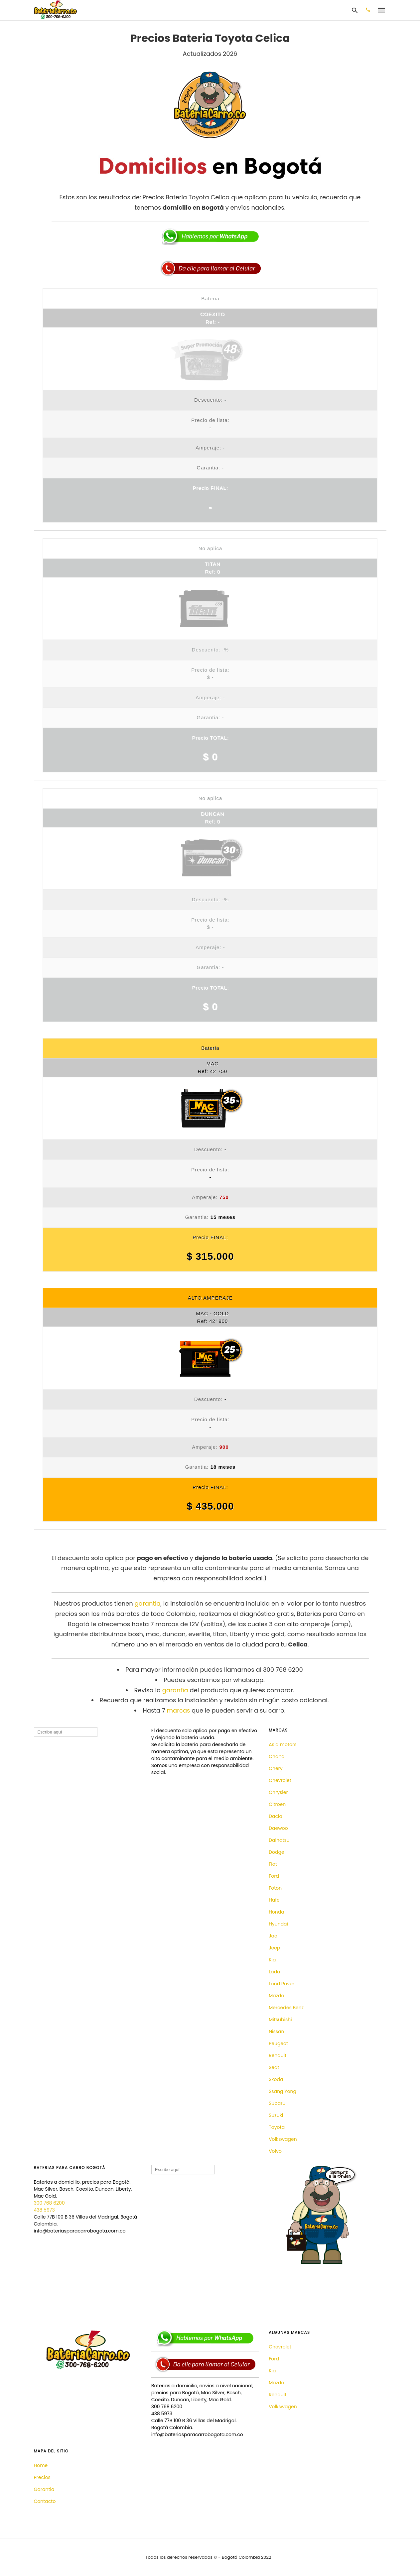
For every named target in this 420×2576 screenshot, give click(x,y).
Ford (274, 1876)
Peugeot (278, 2043)
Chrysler (278, 1792)
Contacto (45, 2501)
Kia (272, 1959)
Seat (274, 2067)
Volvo (275, 2151)
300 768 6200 (49, 2203)
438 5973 (44, 2210)
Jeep (274, 1947)
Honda (276, 1912)
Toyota (277, 2127)
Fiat (273, 1864)
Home (41, 2465)
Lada (274, 1971)
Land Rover (281, 1983)
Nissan (276, 2031)
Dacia (275, 1816)
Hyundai (278, 1924)
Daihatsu (279, 1840)
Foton (275, 1888)
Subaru (277, 2103)
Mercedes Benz (286, 2007)
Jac (273, 1935)
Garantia (44, 2489)
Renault (277, 2055)
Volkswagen (283, 2139)
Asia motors (282, 1744)
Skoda (276, 2079)
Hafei (275, 1900)
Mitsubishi (280, 2019)
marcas (178, 1710)
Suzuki (276, 2115)
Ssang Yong (282, 2091)
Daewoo (278, 1828)
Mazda (276, 1995)
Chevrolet (280, 1780)
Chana (277, 1756)
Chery (276, 1768)
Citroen (277, 1804)
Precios (42, 2477)
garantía (175, 1690)
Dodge (276, 1852)
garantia (148, 1603)
